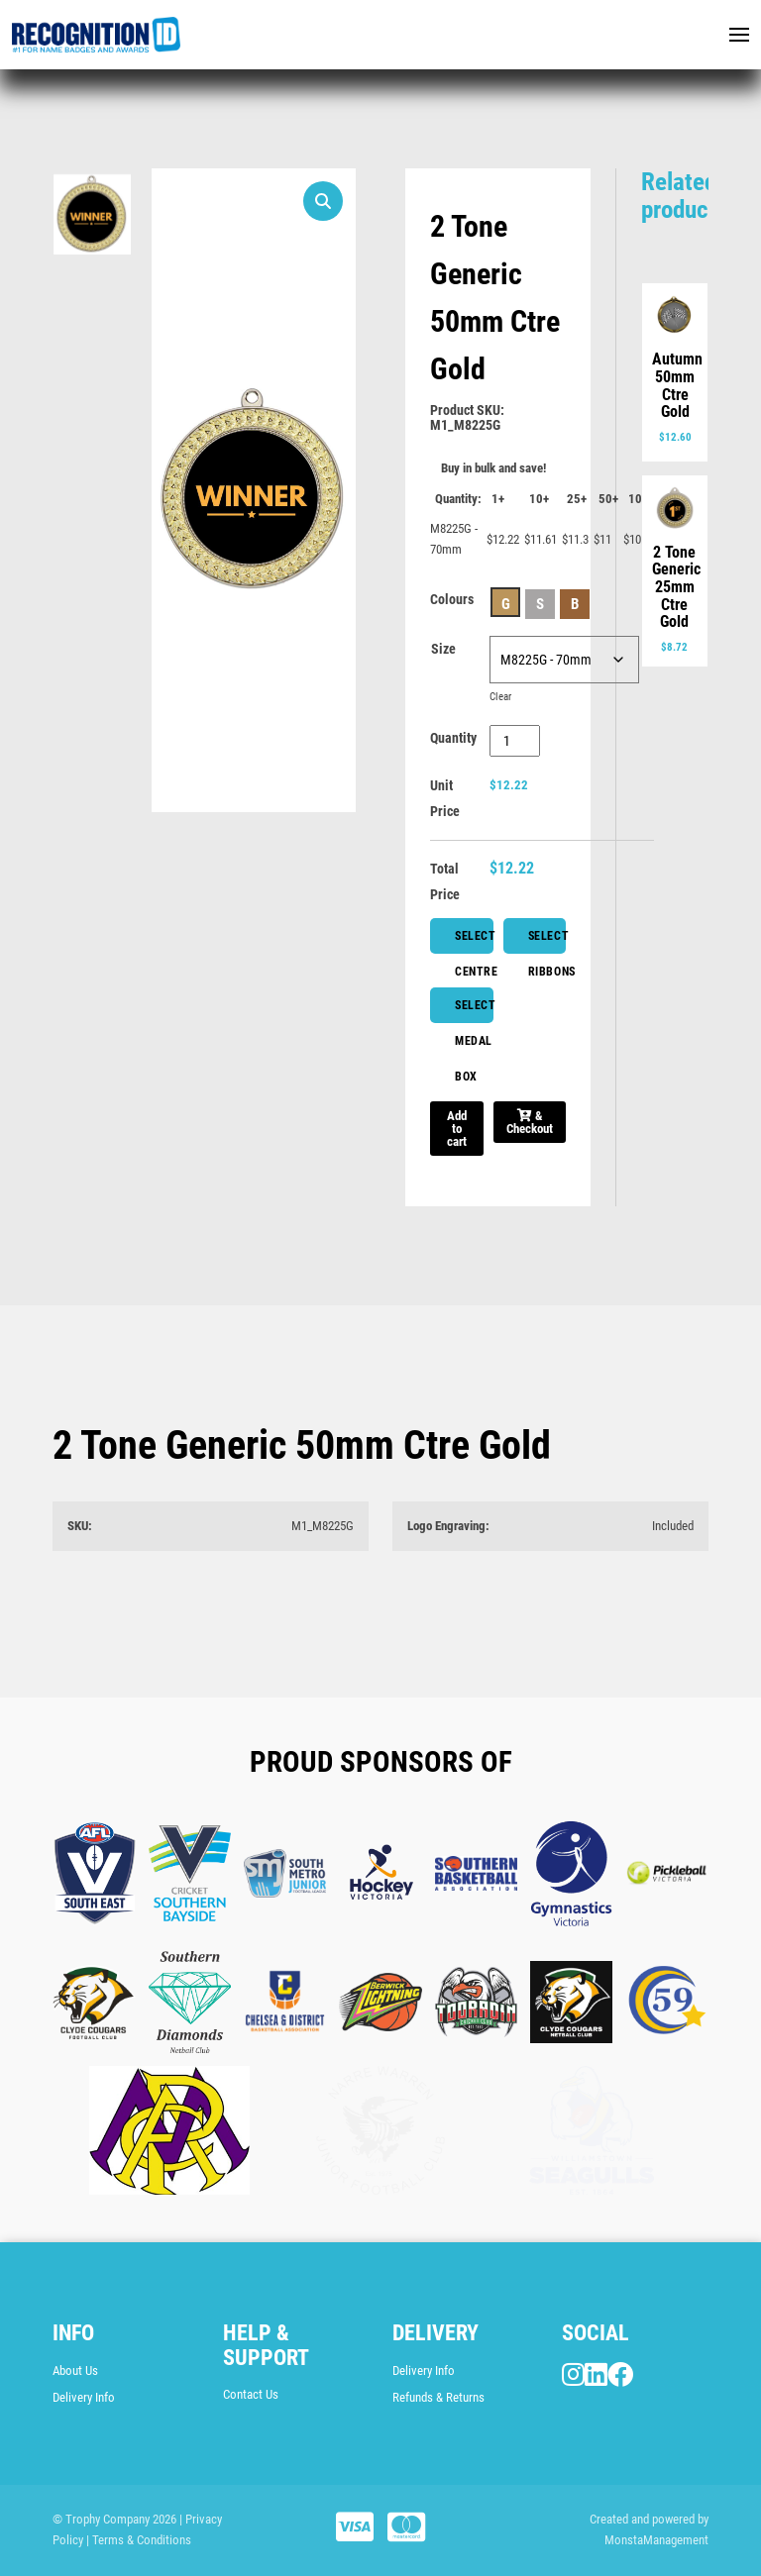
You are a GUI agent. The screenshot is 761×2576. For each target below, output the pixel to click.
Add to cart (457, 1128)
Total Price (445, 881)
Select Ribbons (547, 941)
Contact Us (250, 2394)
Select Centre (474, 941)
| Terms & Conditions (138, 2539)
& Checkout (529, 1122)
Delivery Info (84, 2397)
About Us (75, 2370)
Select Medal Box (474, 1010)
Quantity (453, 738)
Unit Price (445, 798)
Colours (452, 599)
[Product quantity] (514, 741)
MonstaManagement (656, 2539)
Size (443, 649)
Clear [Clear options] (500, 696)
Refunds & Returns (438, 2397)
